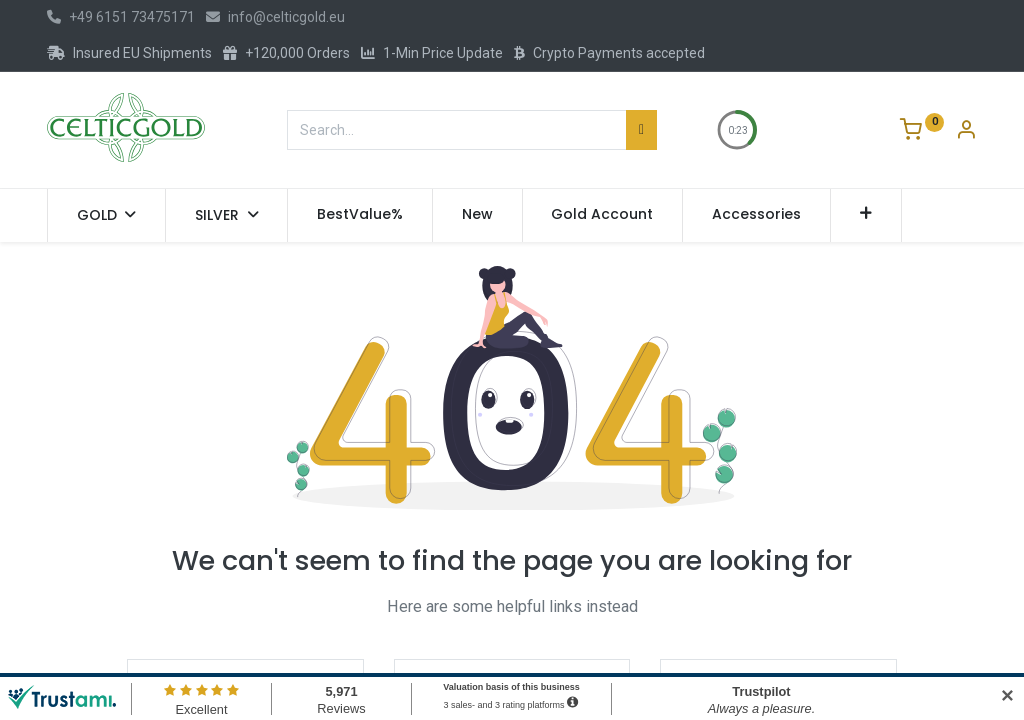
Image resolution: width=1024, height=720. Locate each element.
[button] (866, 215)
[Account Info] (966, 132)
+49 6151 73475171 (121, 17)
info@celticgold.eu (275, 17)
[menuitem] (360, 215)
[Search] (641, 130)
